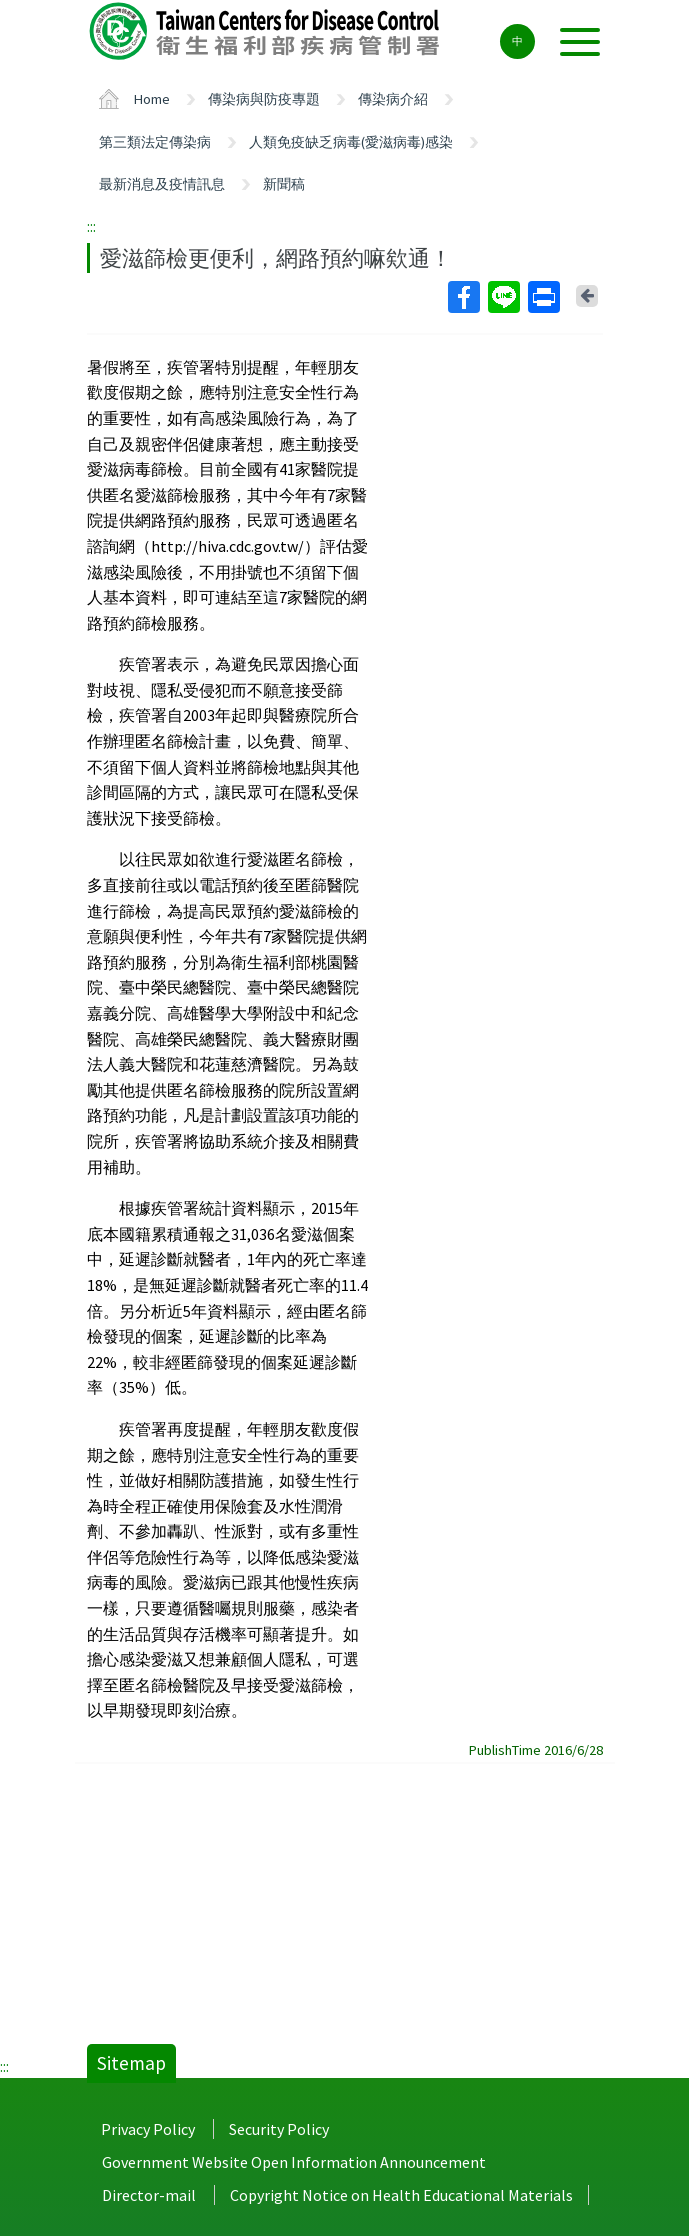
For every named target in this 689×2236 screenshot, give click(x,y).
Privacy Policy (148, 2129)
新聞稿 (284, 184)
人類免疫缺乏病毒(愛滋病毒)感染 (351, 142)
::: (91, 226)
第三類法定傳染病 (155, 142)
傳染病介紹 (393, 99)
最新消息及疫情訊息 (162, 184)
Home (152, 99)
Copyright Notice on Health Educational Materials (401, 2195)
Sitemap (131, 2063)
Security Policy (279, 2129)
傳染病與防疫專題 (264, 99)
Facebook (463, 297)
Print (543, 297)
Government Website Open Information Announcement (294, 2162)
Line (503, 297)
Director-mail (149, 2195)
